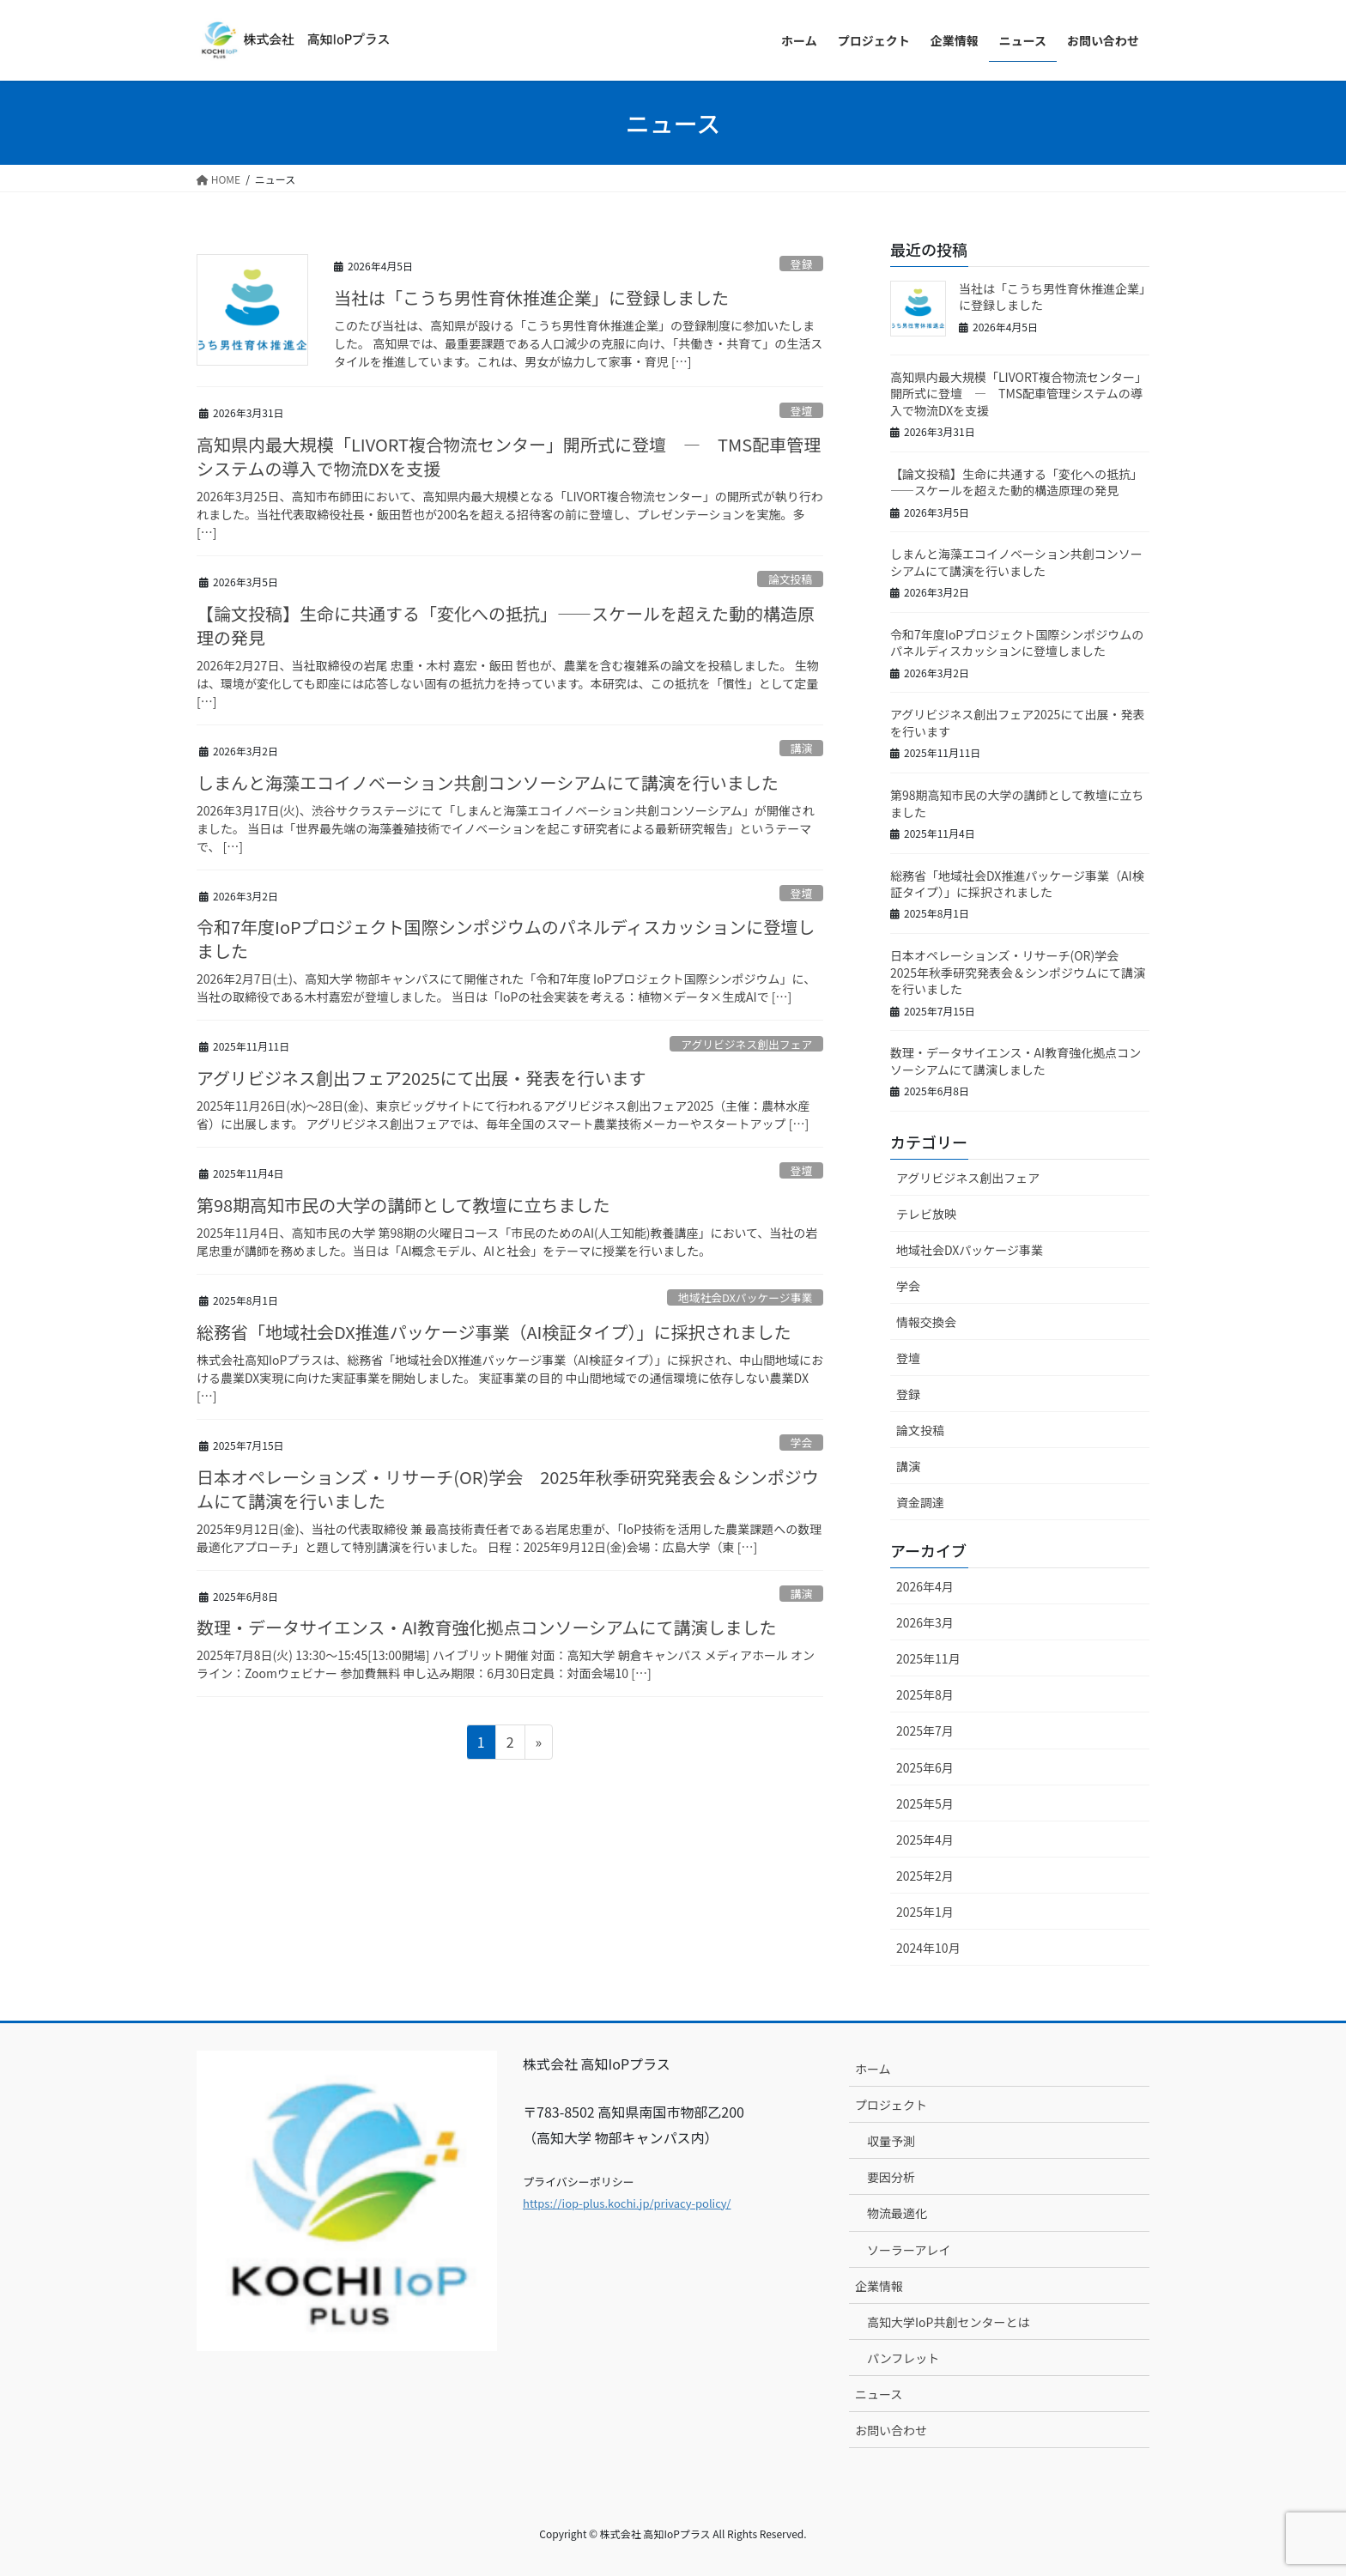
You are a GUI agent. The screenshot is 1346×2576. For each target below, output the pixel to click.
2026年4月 (925, 1586)
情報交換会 (926, 1321)
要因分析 (891, 2176)
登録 (802, 264)
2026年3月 (925, 1622)
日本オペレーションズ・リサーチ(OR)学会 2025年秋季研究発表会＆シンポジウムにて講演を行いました (508, 1488)
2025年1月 (925, 1911)
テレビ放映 (926, 1213)
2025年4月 (925, 1839)
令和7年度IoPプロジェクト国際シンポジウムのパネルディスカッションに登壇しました (506, 938)
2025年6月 (925, 1767)
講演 (802, 748)
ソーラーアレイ (908, 2249)
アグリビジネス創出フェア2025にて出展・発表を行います (421, 1077)
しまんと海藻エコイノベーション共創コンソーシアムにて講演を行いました (488, 782)
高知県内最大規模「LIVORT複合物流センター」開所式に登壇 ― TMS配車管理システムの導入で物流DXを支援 (509, 456)
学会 (802, 1442)
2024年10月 (928, 1947)
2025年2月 (925, 1875)
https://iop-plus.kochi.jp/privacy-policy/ (627, 2203)
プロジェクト (891, 2104)
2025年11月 (928, 1658)
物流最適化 (897, 2212)
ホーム (873, 2068)
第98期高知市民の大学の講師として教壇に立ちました (403, 1204)
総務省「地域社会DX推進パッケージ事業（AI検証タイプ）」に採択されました (494, 1331)
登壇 (802, 411)
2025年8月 (925, 1694)
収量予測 (891, 2140)
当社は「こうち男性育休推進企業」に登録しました (531, 297)
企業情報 (879, 2285)
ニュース (878, 2394)
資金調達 (920, 1502)
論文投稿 (790, 579)
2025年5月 (925, 1803)
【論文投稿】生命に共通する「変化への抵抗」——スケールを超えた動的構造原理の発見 (506, 625)
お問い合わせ (891, 2430)
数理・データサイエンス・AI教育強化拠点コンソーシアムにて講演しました (487, 1627)
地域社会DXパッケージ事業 (745, 1297)
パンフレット (903, 2358)
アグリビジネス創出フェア (746, 1044)
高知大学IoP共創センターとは (948, 2322)
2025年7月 (925, 1730)
